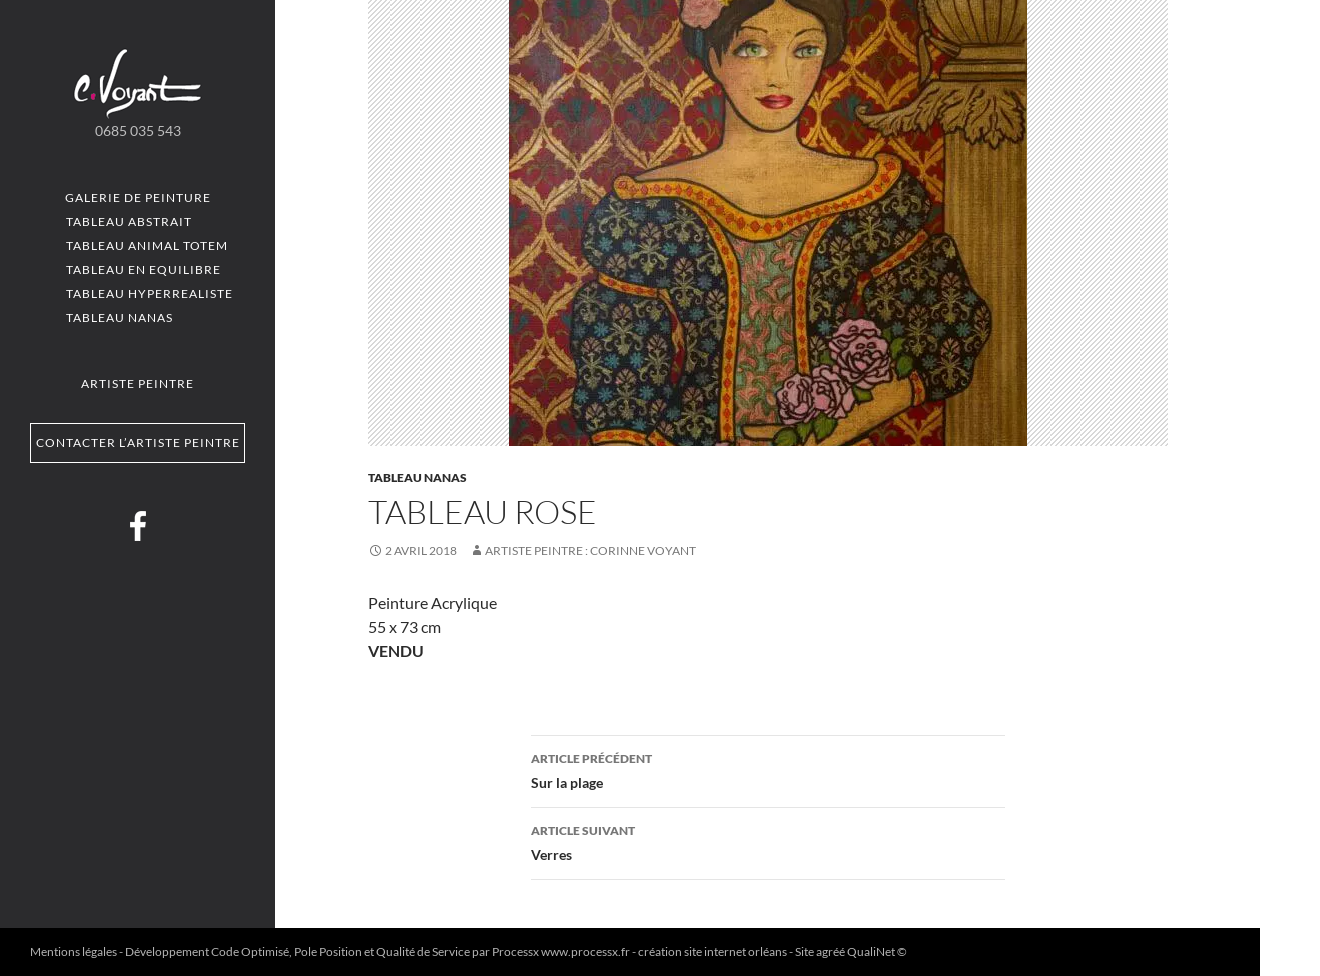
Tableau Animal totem (147, 245)
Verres (768, 841)
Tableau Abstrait (129, 221)
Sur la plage (768, 769)
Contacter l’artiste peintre (138, 442)
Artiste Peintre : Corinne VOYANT (590, 550)
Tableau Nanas (119, 317)
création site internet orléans (712, 951)
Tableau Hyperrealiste (149, 293)
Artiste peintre (137, 383)
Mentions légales (73, 951)
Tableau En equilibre (143, 269)
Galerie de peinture (138, 197)
